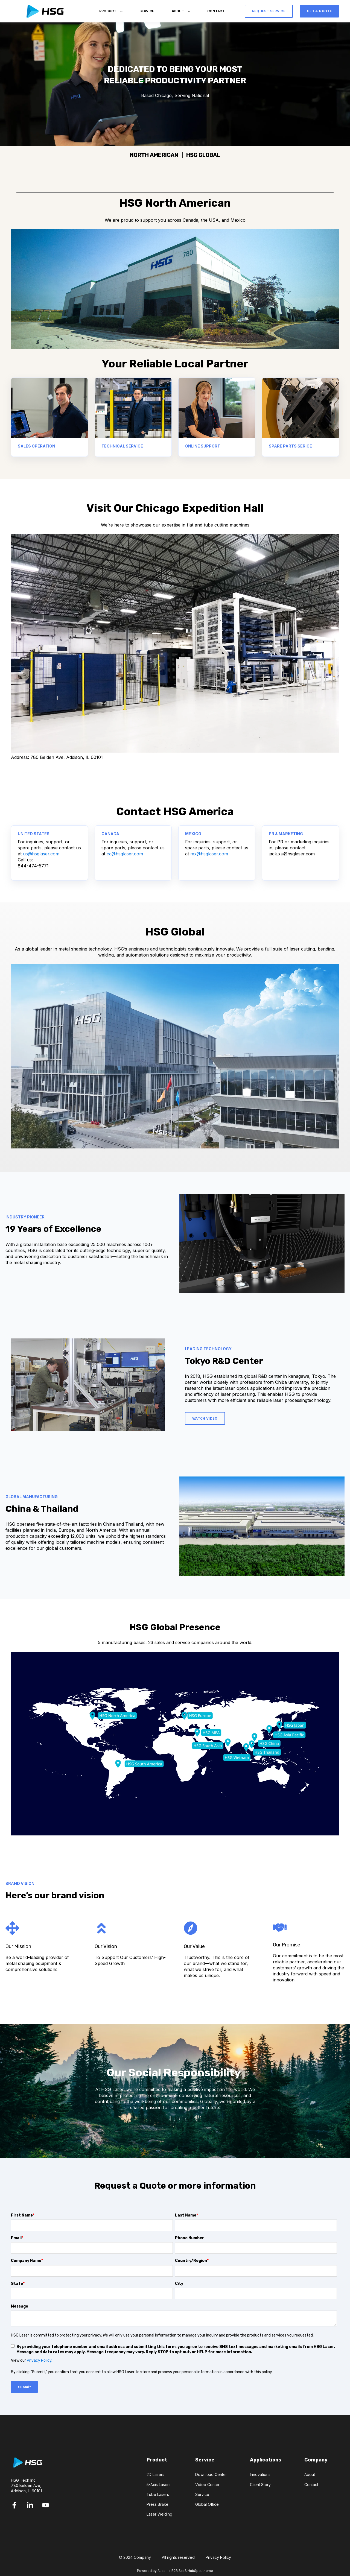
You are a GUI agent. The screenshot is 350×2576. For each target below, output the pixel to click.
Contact (311, 2484)
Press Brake (157, 2504)
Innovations (260, 2474)
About (309, 2474)
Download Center (211, 2474)
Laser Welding (159, 2514)
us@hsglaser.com (41, 853)
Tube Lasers (158, 2494)
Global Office (207, 2504)
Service (202, 2494)
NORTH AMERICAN (154, 155)
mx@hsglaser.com (209, 853)
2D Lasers (155, 2474)
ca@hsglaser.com (125, 853)
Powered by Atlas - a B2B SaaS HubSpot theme (175, 2571)
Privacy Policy (218, 2557)
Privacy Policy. (39, 2360)
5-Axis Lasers (159, 2484)
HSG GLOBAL (203, 155)
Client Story (260, 2484)
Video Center (207, 2484)
